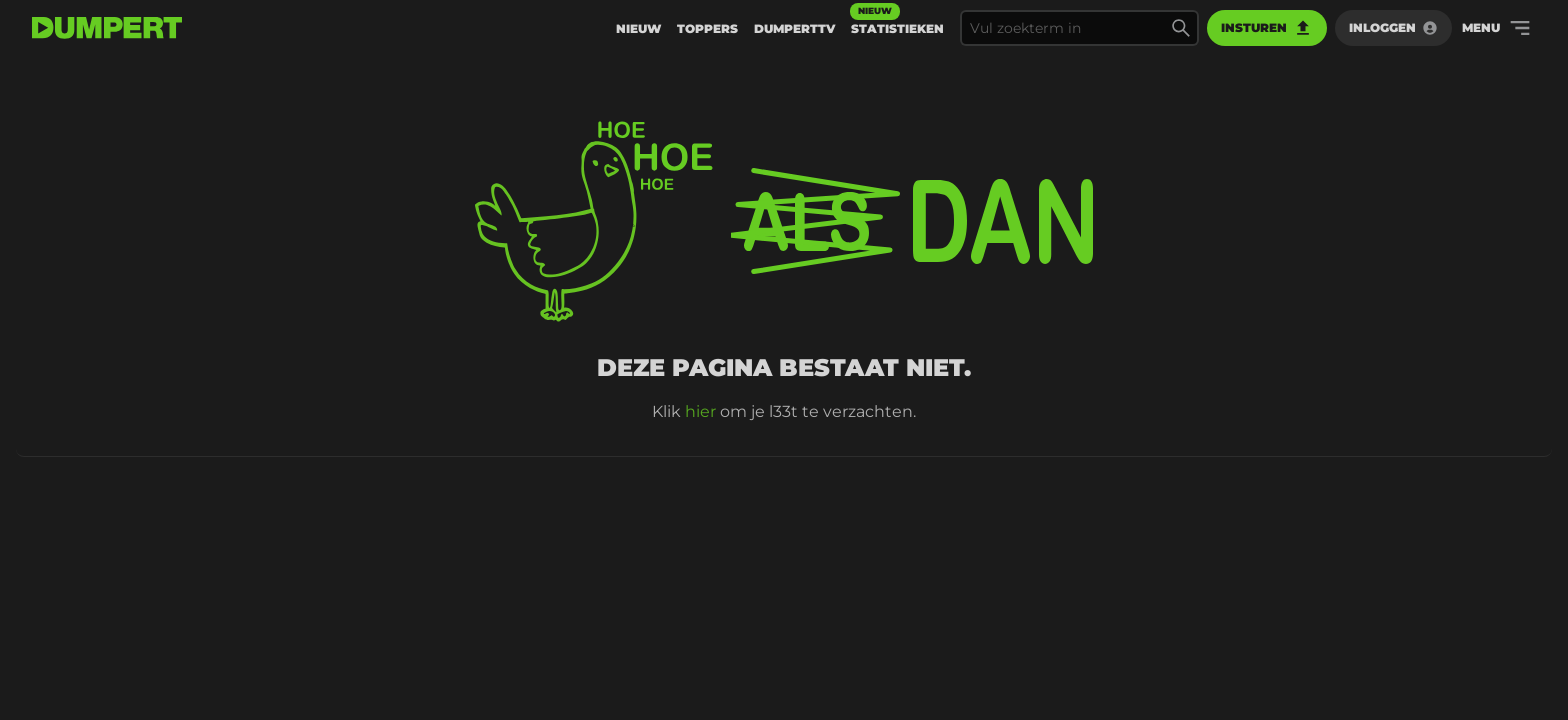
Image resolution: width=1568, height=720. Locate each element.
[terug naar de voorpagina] (107, 28)
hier (700, 411)
